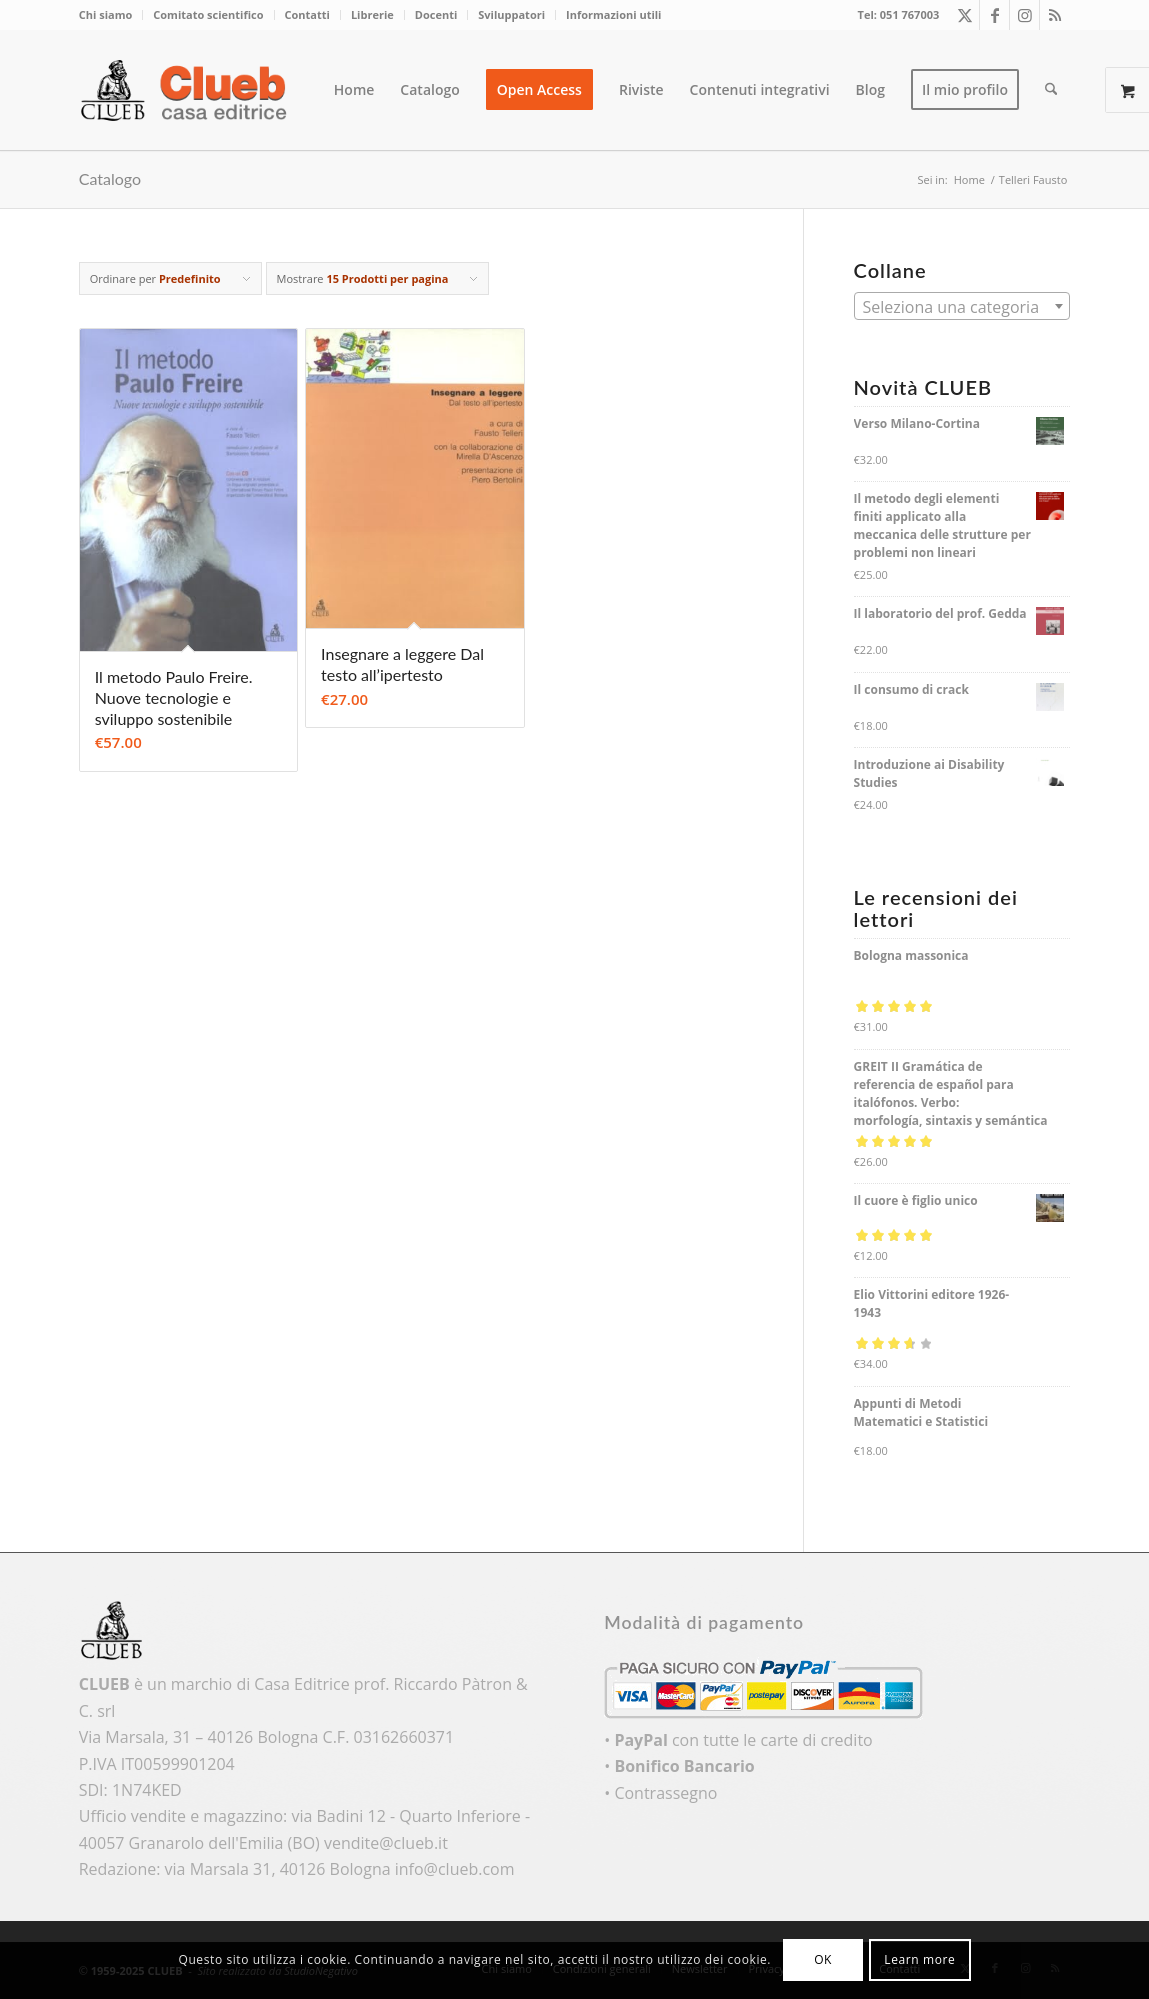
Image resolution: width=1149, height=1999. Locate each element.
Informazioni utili (613, 14)
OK (823, 1959)
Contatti (307, 14)
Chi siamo (106, 14)
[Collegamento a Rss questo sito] (1055, 15)
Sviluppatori (511, 14)
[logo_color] (189, 90)
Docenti (436, 14)
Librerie (372, 14)
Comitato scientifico (208, 14)
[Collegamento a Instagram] (1024, 15)
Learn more (919, 1959)
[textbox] (962, 307)
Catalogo (110, 178)
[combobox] (962, 306)
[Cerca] (1051, 90)
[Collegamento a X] (964, 15)
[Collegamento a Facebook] (994, 15)
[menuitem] (111, 15)
